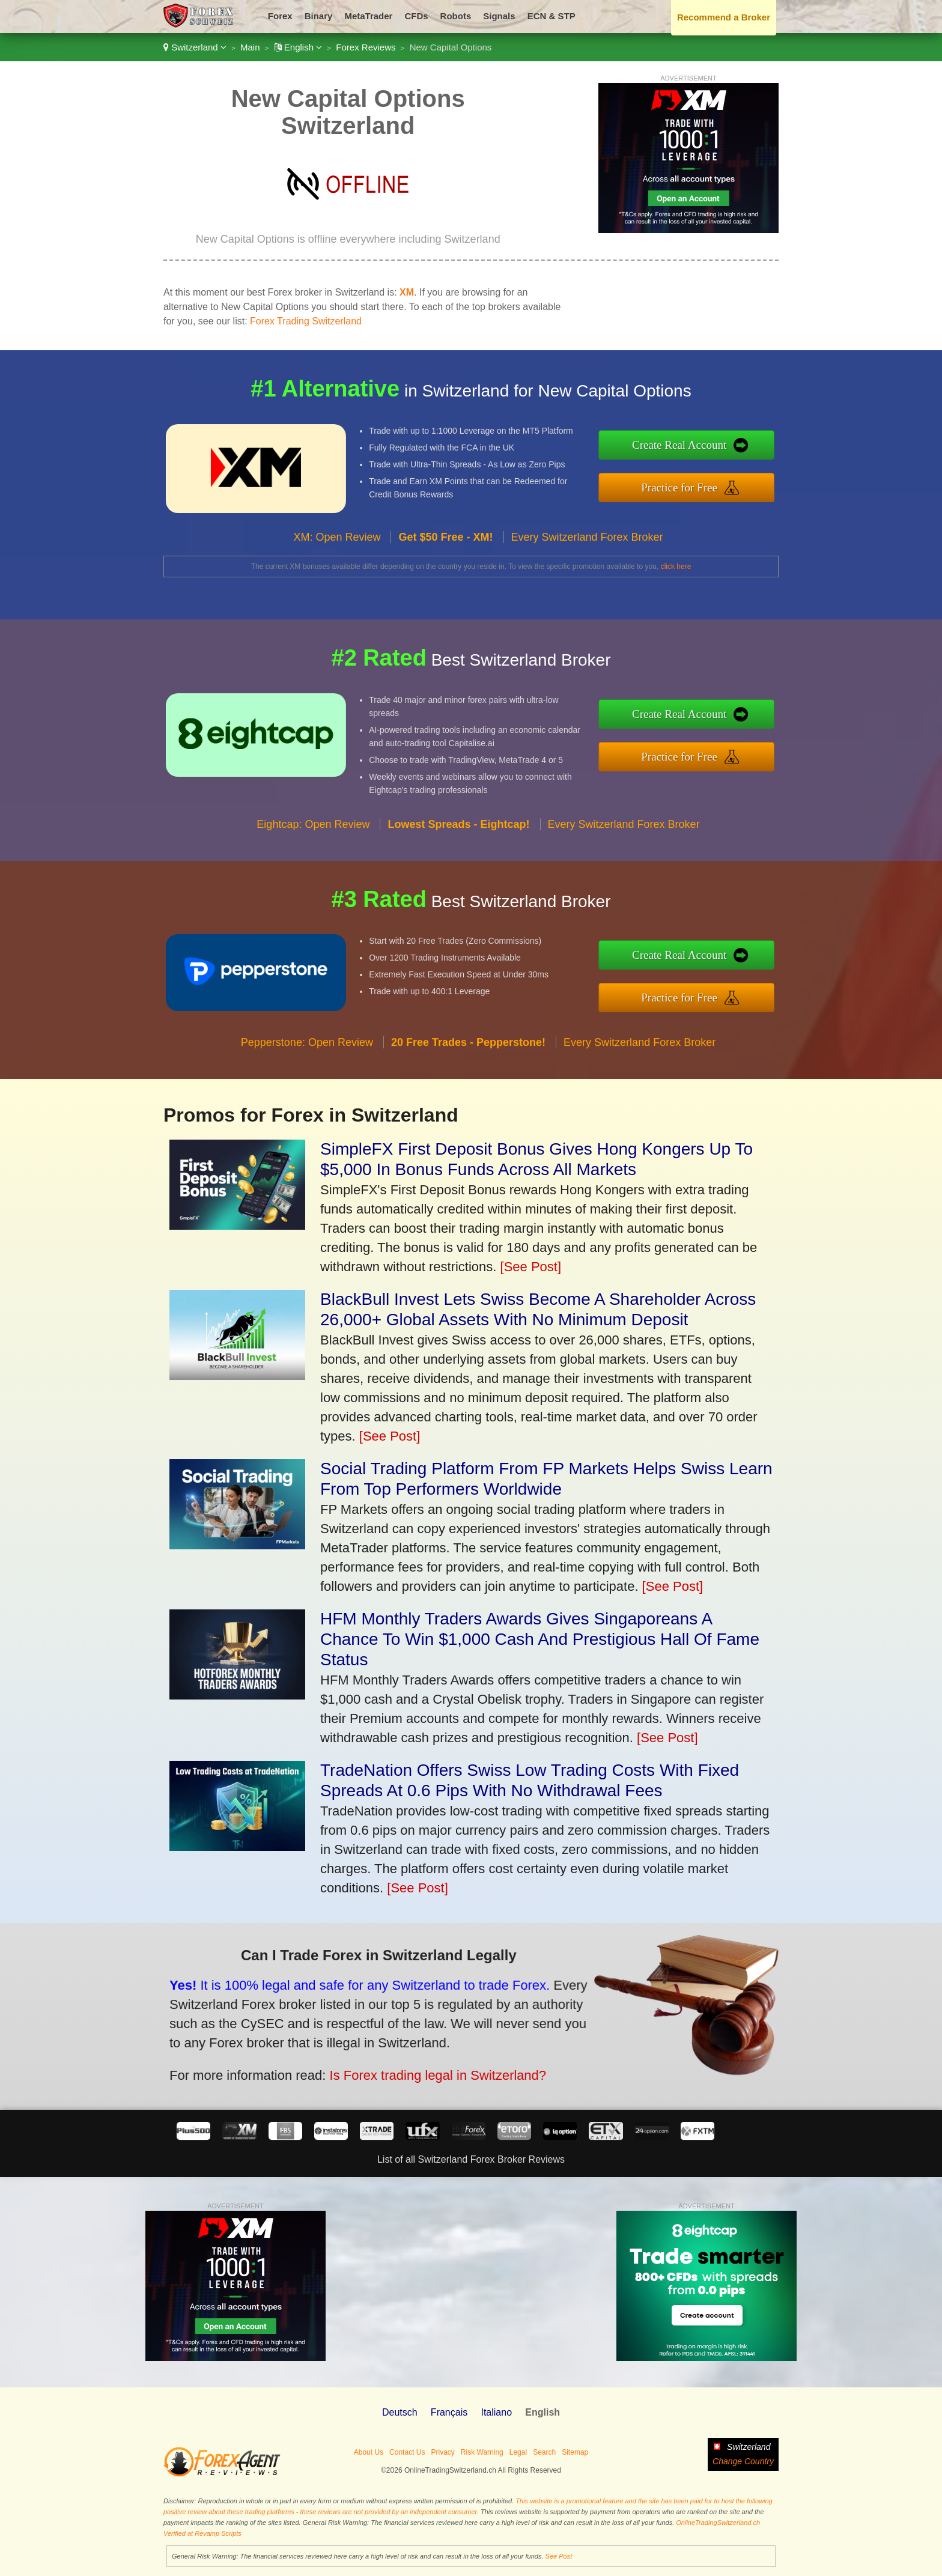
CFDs (416, 16)
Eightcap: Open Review (313, 836)
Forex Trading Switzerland (306, 321)
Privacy (442, 2452)
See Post (559, 2556)
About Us (368, 2452)
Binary (319, 16)
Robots (456, 16)
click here (676, 566)
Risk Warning (482, 2452)
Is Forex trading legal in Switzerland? (421, 2070)
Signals (499, 16)
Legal (518, 2452)
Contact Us (407, 2452)
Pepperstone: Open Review (307, 1054)
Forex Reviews (365, 47)
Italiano (496, 2412)
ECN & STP (551, 16)
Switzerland (194, 47)
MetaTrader (368, 16)
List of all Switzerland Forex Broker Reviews (471, 2159)
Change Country (743, 2461)
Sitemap (575, 2452)
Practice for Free (692, 485)
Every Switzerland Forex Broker (587, 549)
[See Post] (531, 1266)
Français (449, 2412)
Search (544, 2452)
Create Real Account (691, 446)
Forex (280, 16)
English (298, 47)
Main (250, 47)
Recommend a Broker (723, 17)
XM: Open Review (336, 549)
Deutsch (400, 2412)
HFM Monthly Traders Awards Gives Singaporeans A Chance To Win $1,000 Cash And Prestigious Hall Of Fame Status (539, 1639)
